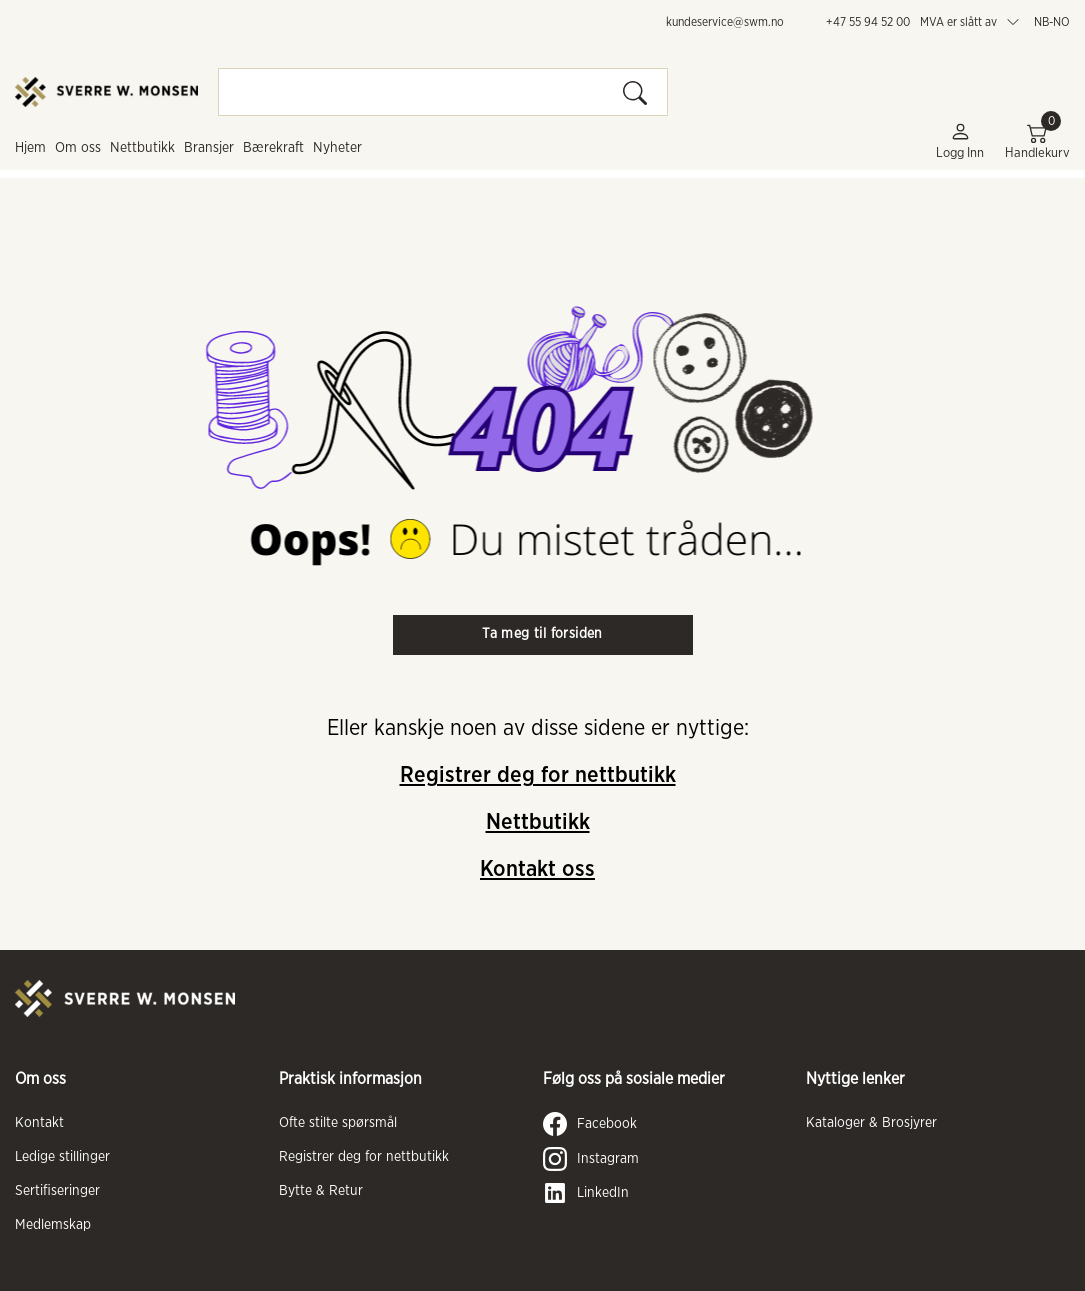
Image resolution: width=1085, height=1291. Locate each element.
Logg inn (960, 140)
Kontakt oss (537, 869)
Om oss (78, 148)
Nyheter (337, 148)
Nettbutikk (142, 148)
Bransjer (209, 148)
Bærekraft (273, 148)
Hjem (30, 148)
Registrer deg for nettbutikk (538, 775)
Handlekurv (1037, 140)
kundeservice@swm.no (725, 22)
